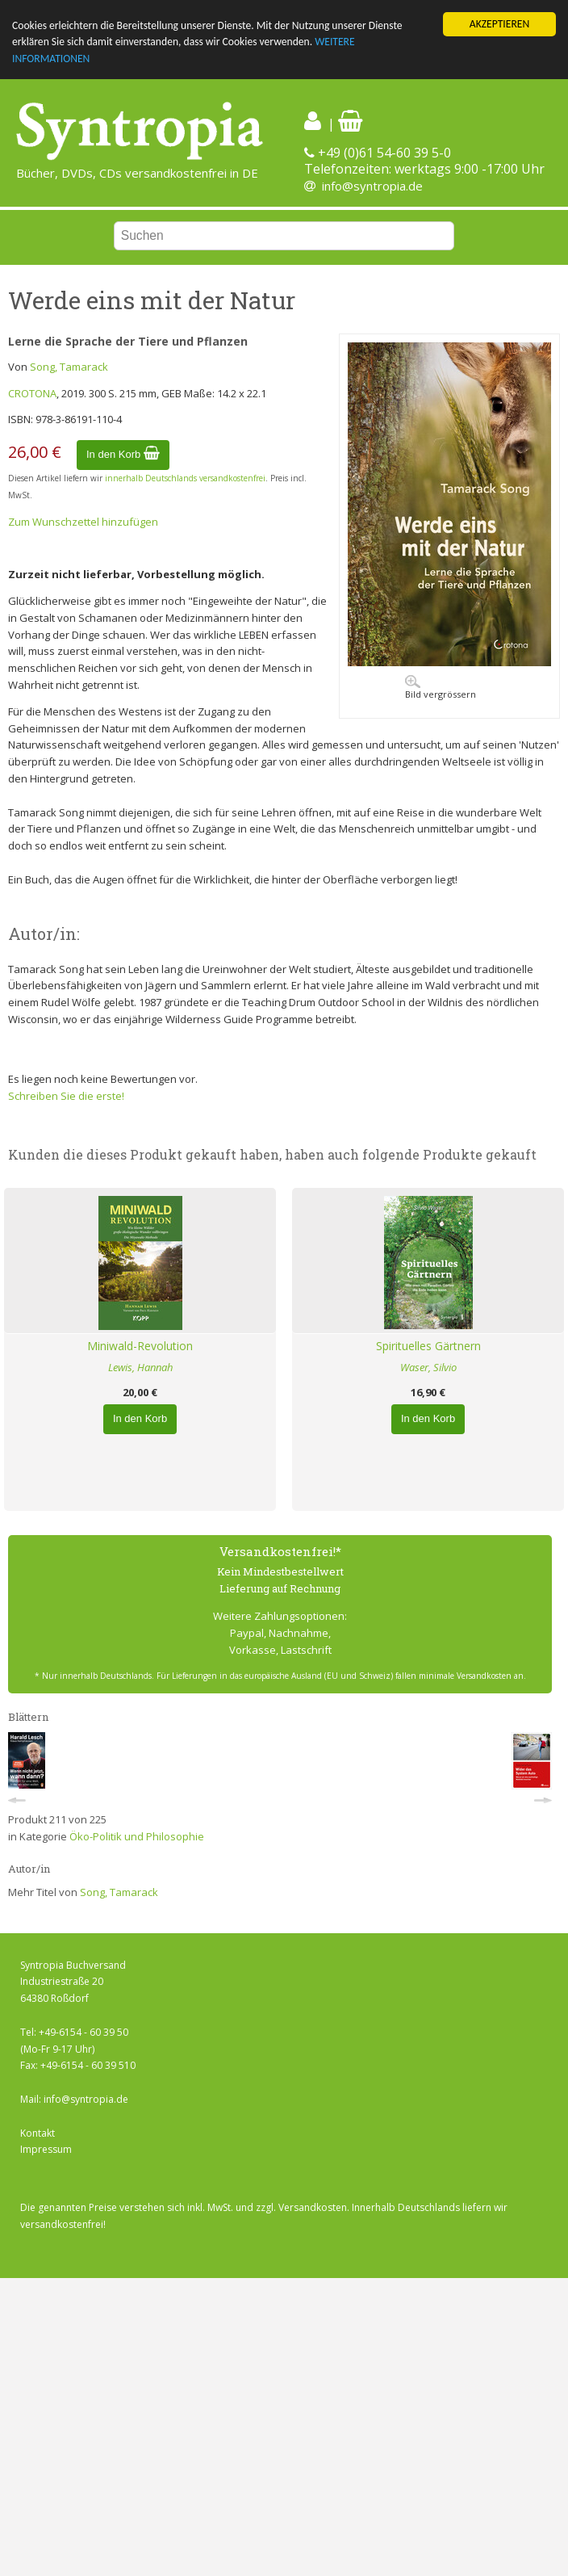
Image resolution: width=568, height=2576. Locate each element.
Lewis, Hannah (140, 1367)
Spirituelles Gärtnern (428, 1345)
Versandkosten (312, 2207)
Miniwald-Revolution (140, 1345)
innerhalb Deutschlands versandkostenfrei (185, 478)
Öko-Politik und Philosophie (136, 1836)
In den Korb (123, 454)
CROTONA (32, 393)
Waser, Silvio (428, 1367)
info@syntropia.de (372, 186)
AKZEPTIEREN (499, 24)
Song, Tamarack (69, 366)
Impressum (46, 2149)
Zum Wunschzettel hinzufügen (83, 521)
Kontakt (37, 2132)
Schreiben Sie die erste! (66, 1096)
